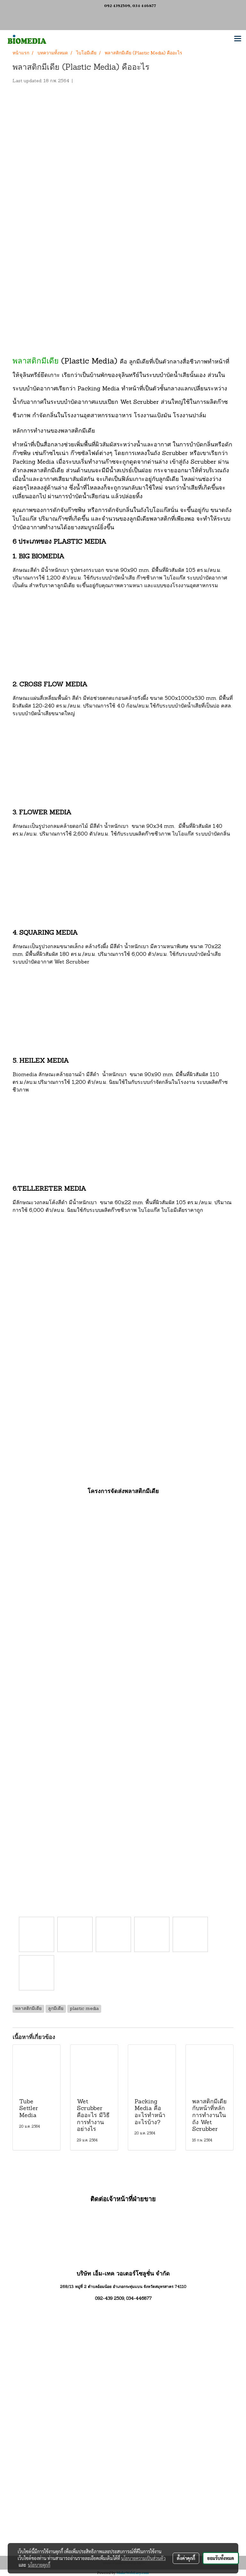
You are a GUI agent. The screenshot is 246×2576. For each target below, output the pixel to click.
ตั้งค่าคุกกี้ (186, 2558)
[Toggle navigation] (238, 39)
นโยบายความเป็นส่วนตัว (143, 2558)
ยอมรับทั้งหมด (220, 2558)
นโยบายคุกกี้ (39, 2565)
